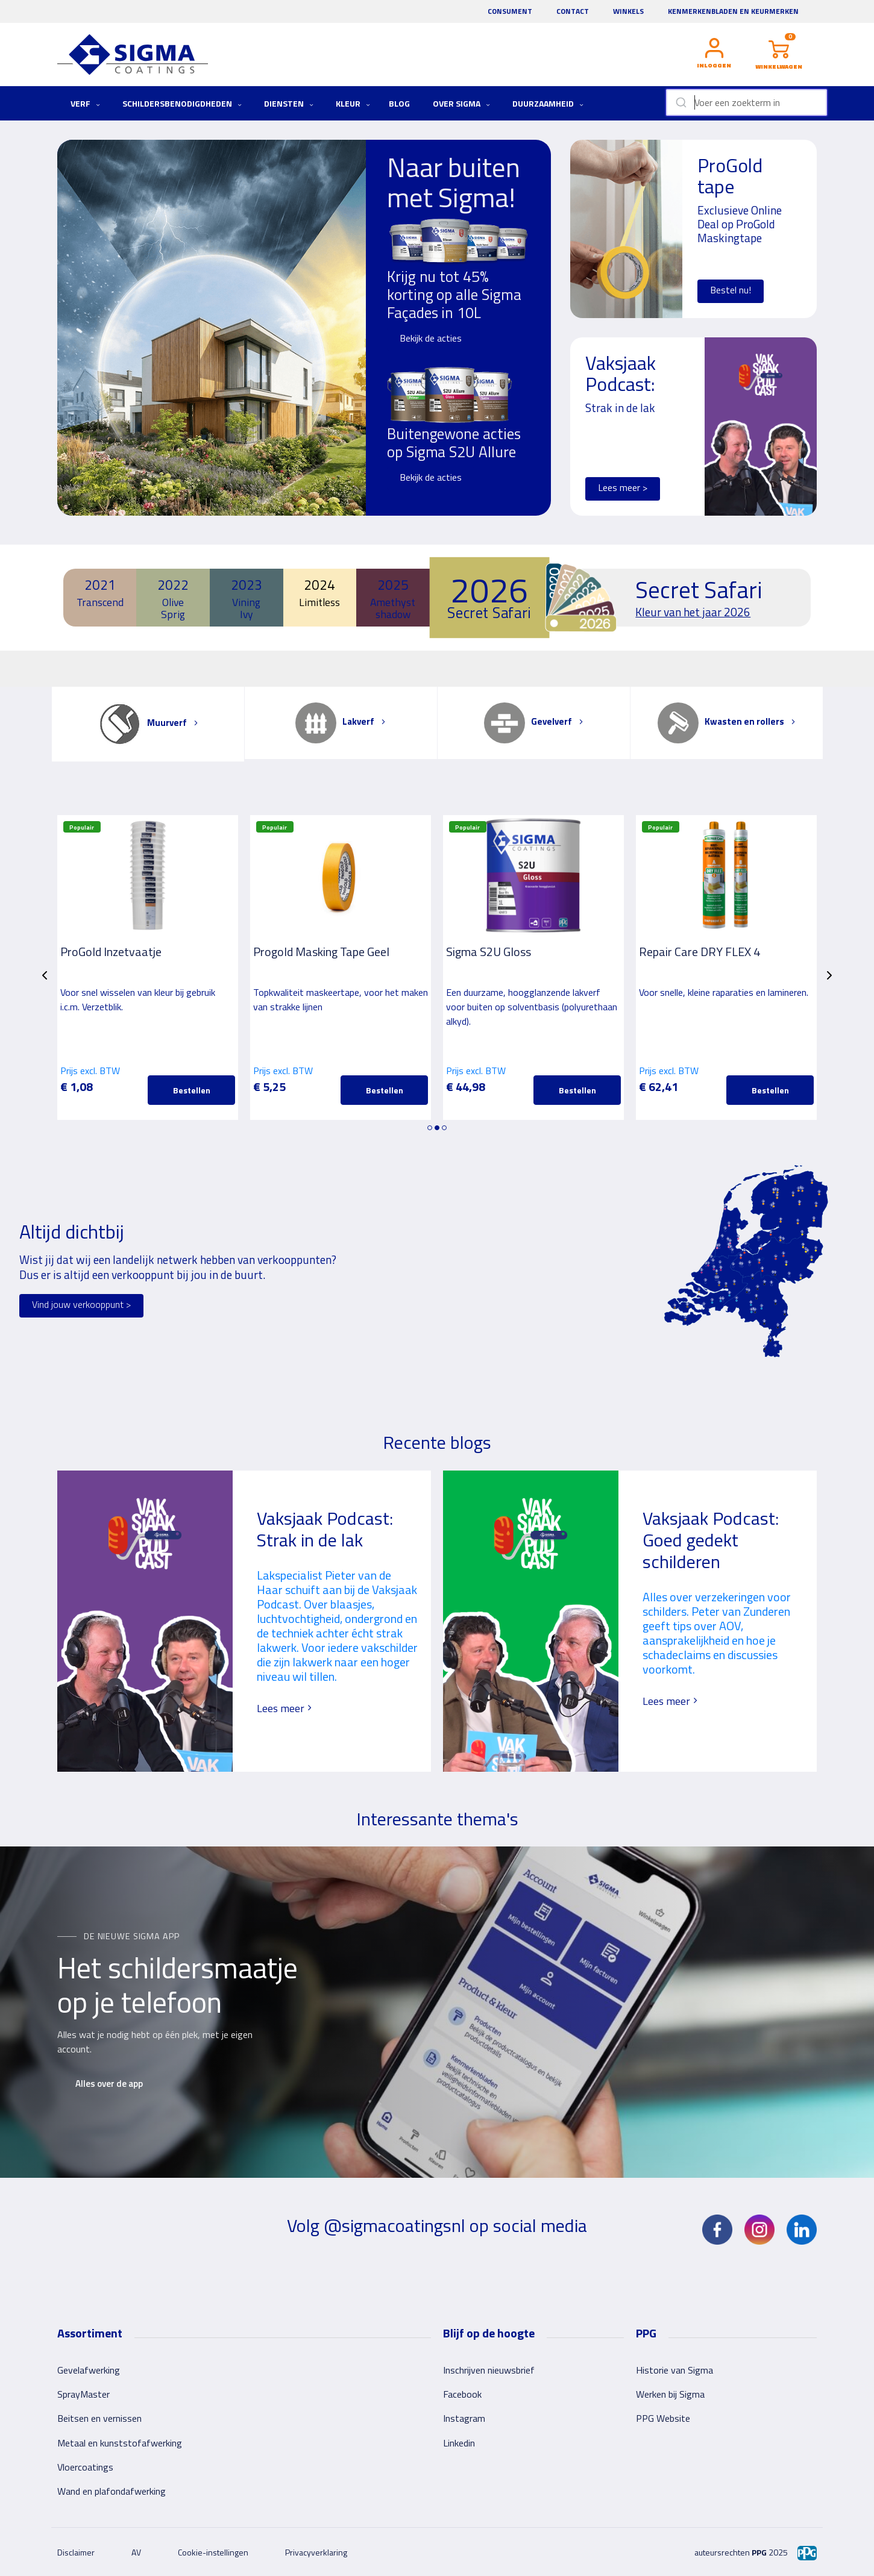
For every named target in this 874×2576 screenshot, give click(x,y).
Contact (572, 11)
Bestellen (191, 1090)
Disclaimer (76, 2552)
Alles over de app (109, 2083)
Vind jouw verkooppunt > (81, 1304)
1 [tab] (429, 1127)
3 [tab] (444, 1127)
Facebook (462, 2394)
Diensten (288, 103)
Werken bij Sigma (670, 2394)
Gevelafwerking (88, 2370)
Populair (81, 827)
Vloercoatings (85, 2467)
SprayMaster (83, 2394)
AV (136, 2552)
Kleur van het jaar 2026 (692, 612)
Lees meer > (622, 487)
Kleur (353, 103)
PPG (759, 2552)
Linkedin (459, 2443)
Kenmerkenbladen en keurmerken (733, 11)
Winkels (628, 11)
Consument (510, 11)
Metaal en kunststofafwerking (119, 2443)
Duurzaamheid (547, 103)
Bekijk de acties (431, 338)
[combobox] (746, 102)
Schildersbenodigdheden (182, 103)
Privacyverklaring (316, 2552)
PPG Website (663, 2418)
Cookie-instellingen (213, 2552)
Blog (399, 103)
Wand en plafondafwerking (111, 2491)
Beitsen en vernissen (99, 2418)
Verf (85, 103)
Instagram (464, 2418)
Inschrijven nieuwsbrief (489, 2370)
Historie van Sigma (674, 2370)
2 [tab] (437, 1127)
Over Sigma (461, 103)
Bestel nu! (730, 290)
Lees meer (285, 1708)
